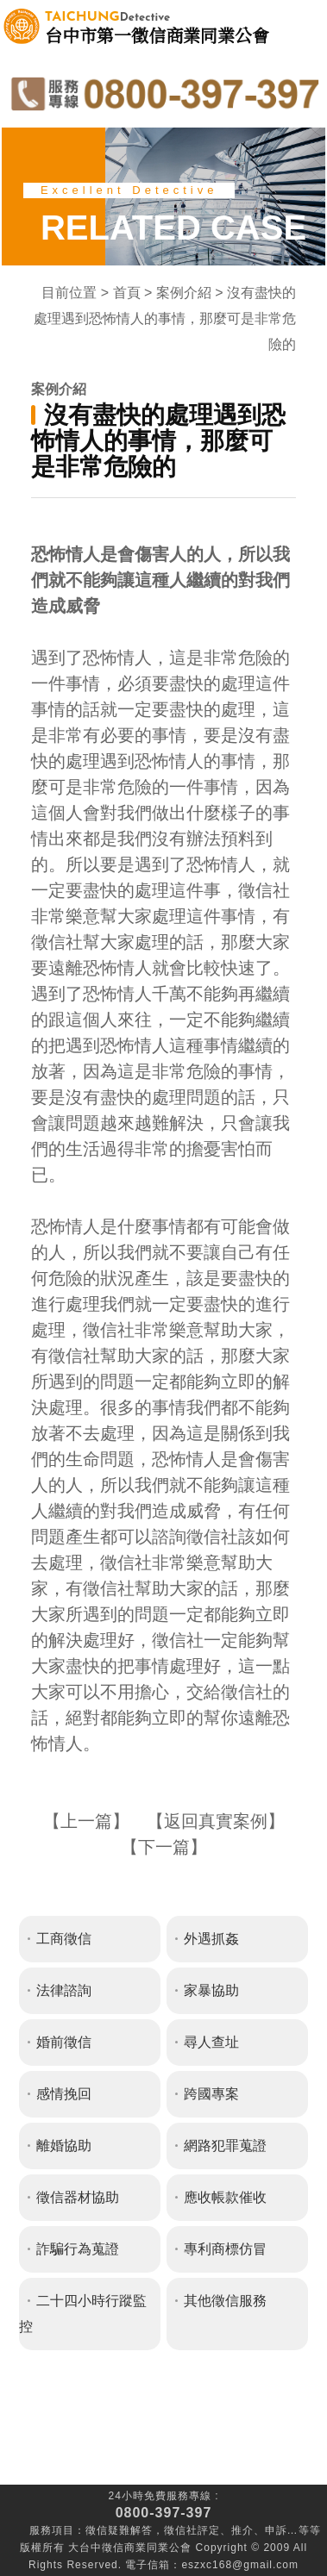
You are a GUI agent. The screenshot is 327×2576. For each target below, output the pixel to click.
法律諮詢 (63, 1990)
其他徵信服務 (225, 2300)
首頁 (127, 292)
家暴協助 (211, 1990)
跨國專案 (211, 2093)
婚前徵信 (63, 2042)
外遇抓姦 (211, 1938)
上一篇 (86, 1821)
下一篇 (164, 1846)
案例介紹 (183, 292)
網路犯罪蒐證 (225, 2145)
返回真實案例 (215, 1821)
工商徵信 (63, 1938)
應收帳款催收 (225, 2197)
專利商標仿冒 (225, 2249)
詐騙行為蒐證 (77, 2249)
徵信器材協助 (77, 2197)
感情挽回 (63, 2093)
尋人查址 (211, 2042)
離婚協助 (63, 2145)
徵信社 (181, 2530)
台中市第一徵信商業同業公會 (157, 26)
